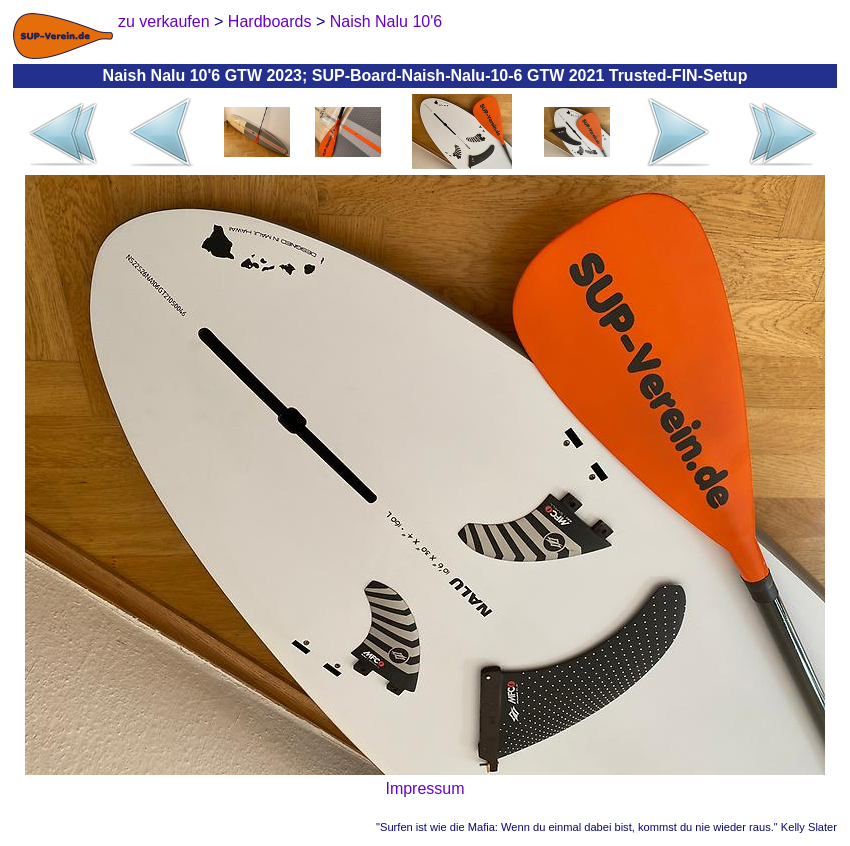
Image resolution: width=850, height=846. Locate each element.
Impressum (424, 788)
